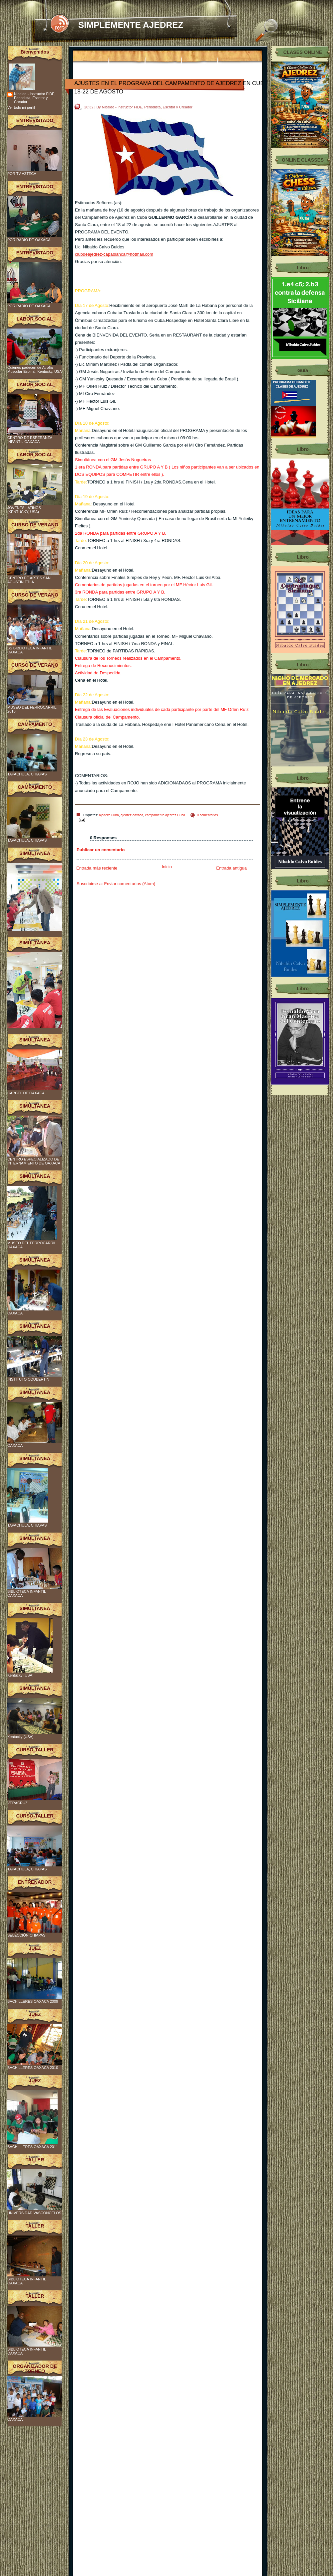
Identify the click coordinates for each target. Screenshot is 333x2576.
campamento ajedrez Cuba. (165, 815)
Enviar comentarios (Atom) (129, 883)
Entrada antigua (231, 868)
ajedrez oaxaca (132, 815)
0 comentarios (207, 815)
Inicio (167, 866)
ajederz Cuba (109, 815)
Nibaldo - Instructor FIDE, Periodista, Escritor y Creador (35, 98)
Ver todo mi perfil (21, 107)
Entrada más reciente (97, 868)
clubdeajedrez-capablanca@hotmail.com (114, 254)
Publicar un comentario (101, 849)
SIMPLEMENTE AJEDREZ (130, 25)
